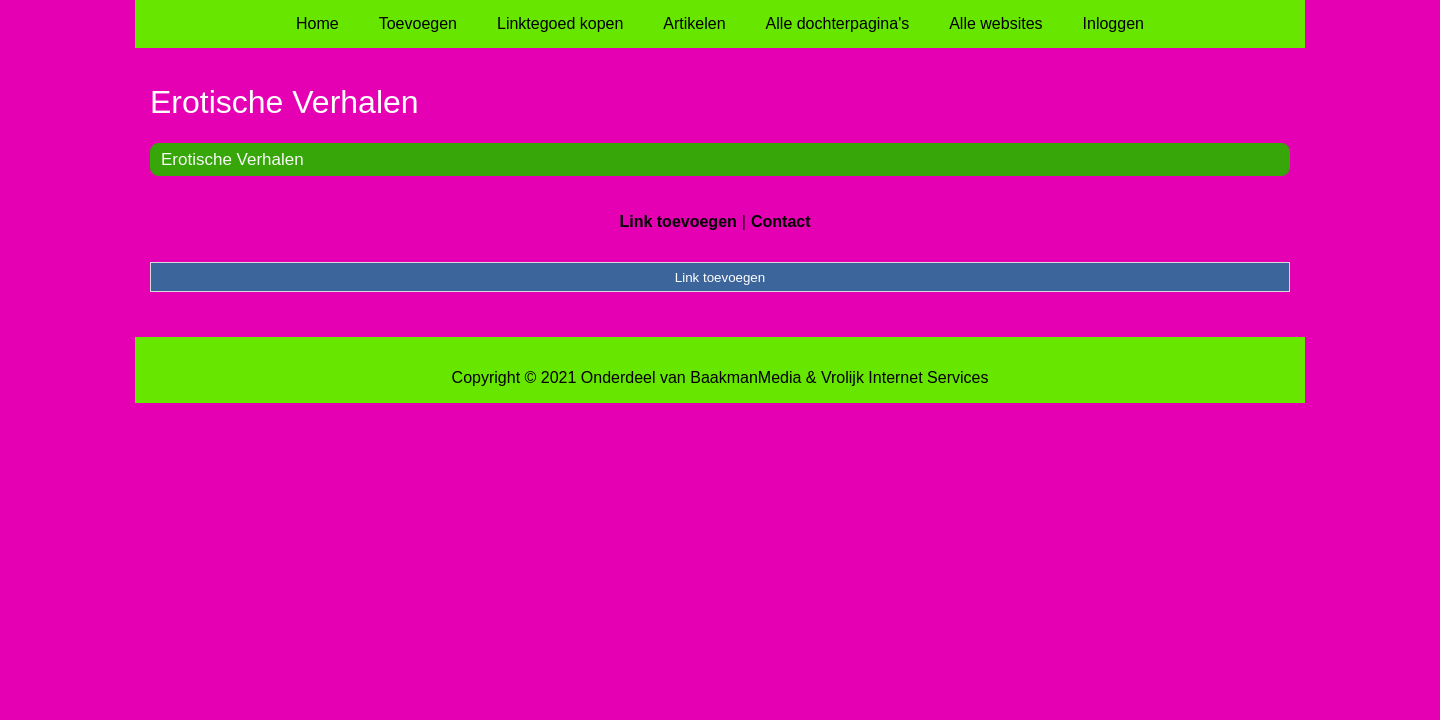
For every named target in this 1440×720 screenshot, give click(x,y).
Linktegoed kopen (560, 23)
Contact (781, 221)
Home (317, 23)
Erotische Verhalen (232, 159)
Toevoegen (418, 23)
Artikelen (694, 23)
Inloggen (1113, 23)
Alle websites (995, 23)
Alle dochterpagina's (838, 23)
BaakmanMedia (745, 377)
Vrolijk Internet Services (904, 377)
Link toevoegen (677, 221)
